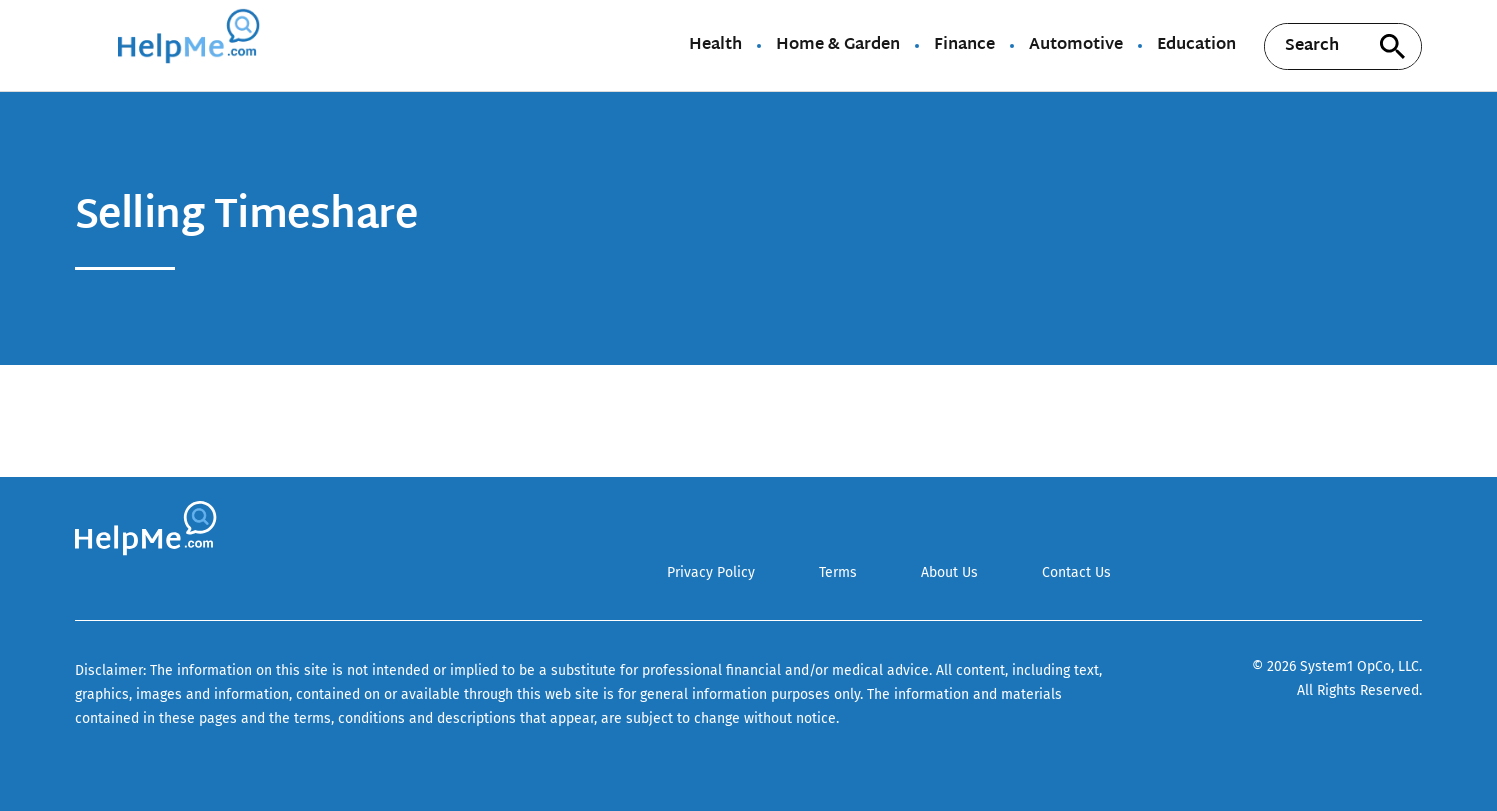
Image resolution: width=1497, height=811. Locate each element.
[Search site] (1392, 46)
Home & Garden (838, 46)
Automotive (1076, 46)
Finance (964, 46)
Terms (838, 572)
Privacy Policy (711, 572)
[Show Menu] (88, 44)
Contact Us (1076, 572)
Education (1196, 46)
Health (715, 46)
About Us (949, 572)
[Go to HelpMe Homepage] (192, 45)
